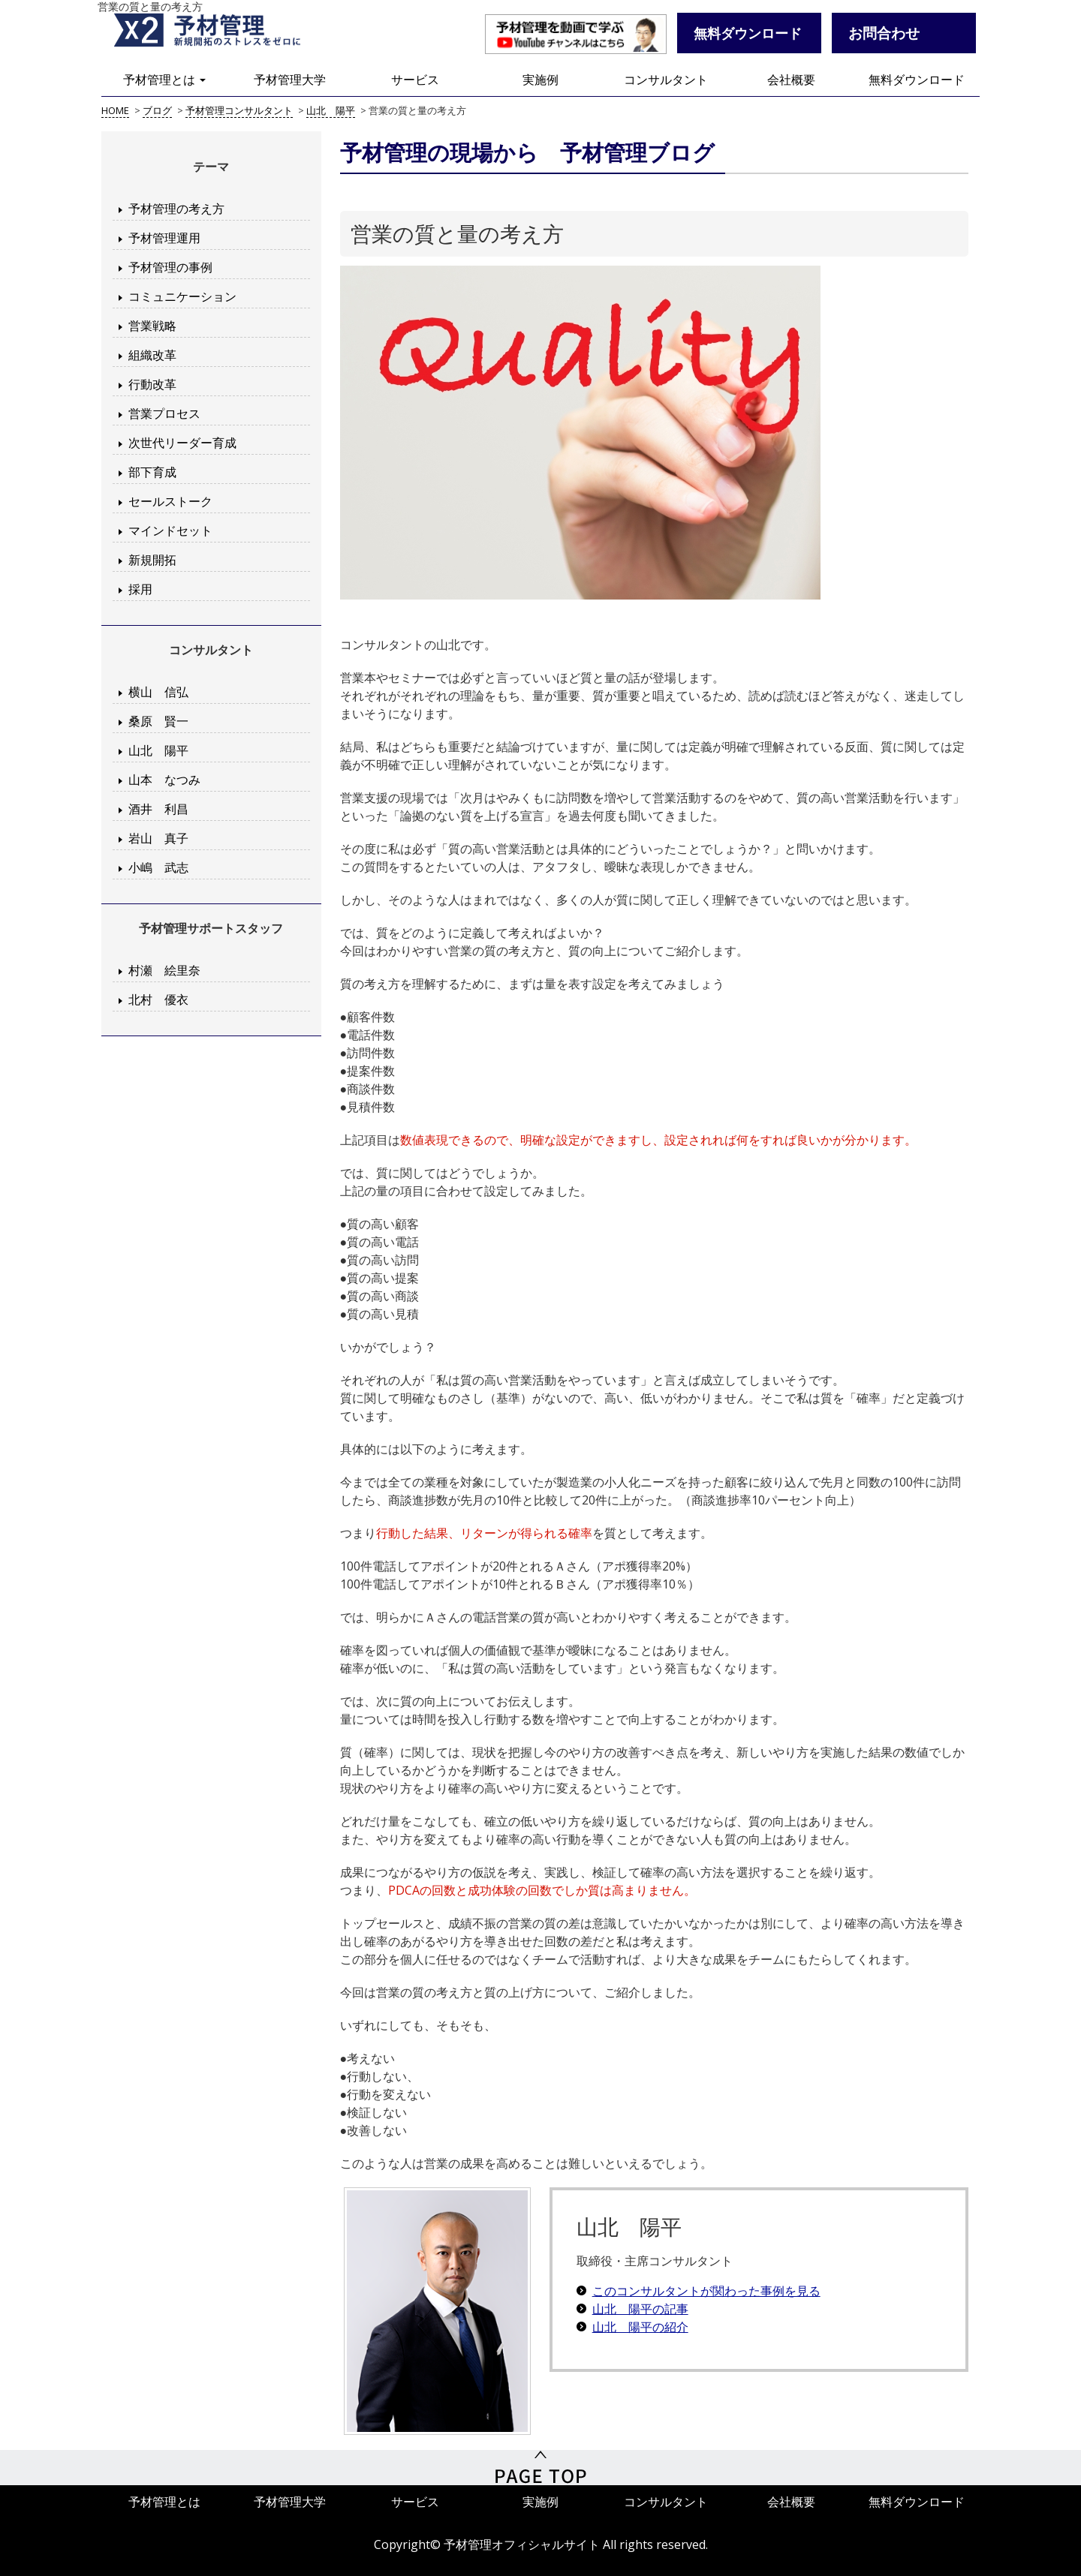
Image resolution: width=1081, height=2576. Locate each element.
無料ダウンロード (917, 79)
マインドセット (170, 530)
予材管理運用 (164, 238)
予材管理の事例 (170, 267)
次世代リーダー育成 (182, 442)
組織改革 (152, 355)
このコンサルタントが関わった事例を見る (706, 2291)
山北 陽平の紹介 (640, 2327)
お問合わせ (884, 33)
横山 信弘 (158, 692)
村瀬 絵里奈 (164, 970)
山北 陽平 (158, 750)
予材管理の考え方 (176, 208)
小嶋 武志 (158, 867)
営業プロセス (164, 413)
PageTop (540, 2472)
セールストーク (170, 501)
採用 (140, 589)
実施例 (540, 79)
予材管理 (217, 34)
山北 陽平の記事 (640, 2309)
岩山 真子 (158, 838)
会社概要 (791, 79)
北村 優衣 (158, 999)
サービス (415, 79)
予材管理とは (164, 79)
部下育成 (152, 472)
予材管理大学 (290, 79)
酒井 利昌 (158, 809)
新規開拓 (152, 560)
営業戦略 (152, 325)
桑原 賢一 (158, 721)
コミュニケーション (182, 296)
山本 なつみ (164, 779)
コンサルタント (666, 79)
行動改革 (152, 384)
